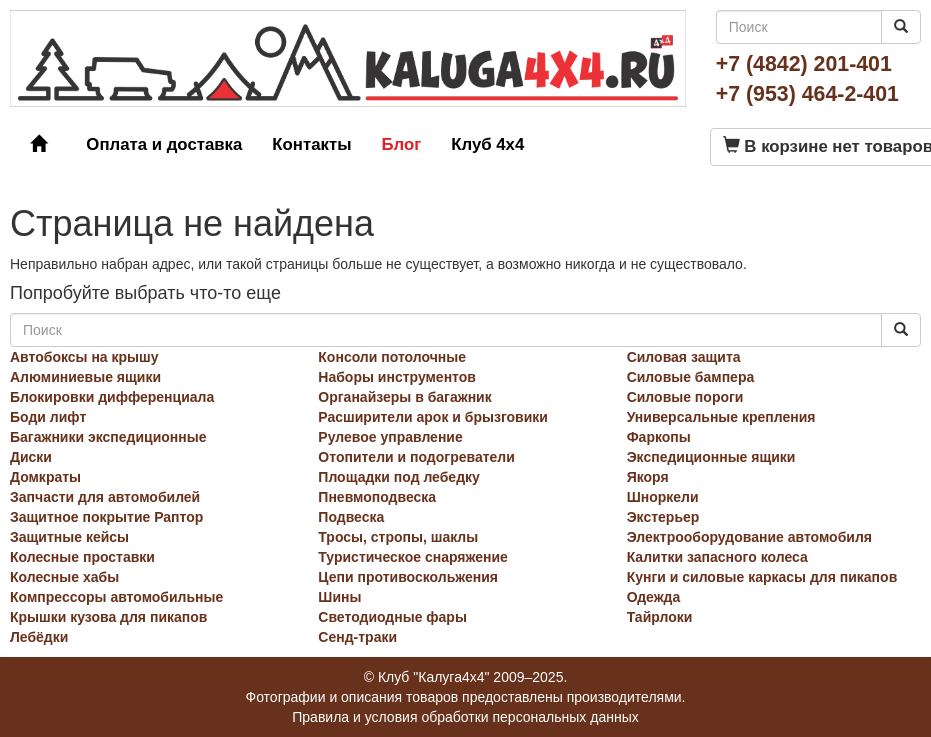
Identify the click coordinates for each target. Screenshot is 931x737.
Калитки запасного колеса (717, 557)
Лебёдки (39, 637)
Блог (401, 144)
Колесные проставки (82, 557)
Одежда (654, 597)
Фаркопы (659, 437)
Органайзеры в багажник (404, 397)
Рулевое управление (390, 437)
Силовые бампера (691, 377)
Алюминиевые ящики (85, 377)
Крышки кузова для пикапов (108, 617)
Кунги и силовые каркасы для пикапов (762, 577)
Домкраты (45, 477)
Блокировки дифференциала (112, 397)
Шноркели (663, 497)
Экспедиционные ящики (711, 457)
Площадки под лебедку (399, 477)
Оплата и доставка (164, 144)
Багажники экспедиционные (108, 437)
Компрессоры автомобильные (116, 597)
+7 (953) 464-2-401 (807, 94)
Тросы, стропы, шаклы (398, 537)
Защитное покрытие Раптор (106, 517)
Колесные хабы (64, 577)
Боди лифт (48, 417)
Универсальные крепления (721, 417)
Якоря (648, 477)
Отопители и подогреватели (416, 457)
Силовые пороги (685, 397)
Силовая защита (684, 357)
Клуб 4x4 (487, 144)
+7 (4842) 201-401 (804, 64)
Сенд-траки (357, 637)
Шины (339, 597)
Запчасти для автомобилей (105, 497)
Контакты (311, 144)
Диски (31, 457)
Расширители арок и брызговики (433, 417)
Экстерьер (663, 517)
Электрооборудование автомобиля (749, 537)
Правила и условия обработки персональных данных (465, 717)
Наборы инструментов (397, 377)
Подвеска (351, 517)
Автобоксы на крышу (84, 357)
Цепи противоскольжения (408, 577)
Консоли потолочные (392, 357)
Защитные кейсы (69, 537)
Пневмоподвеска (377, 497)
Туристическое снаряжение (413, 557)
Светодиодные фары (392, 617)
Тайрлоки (660, 617)
